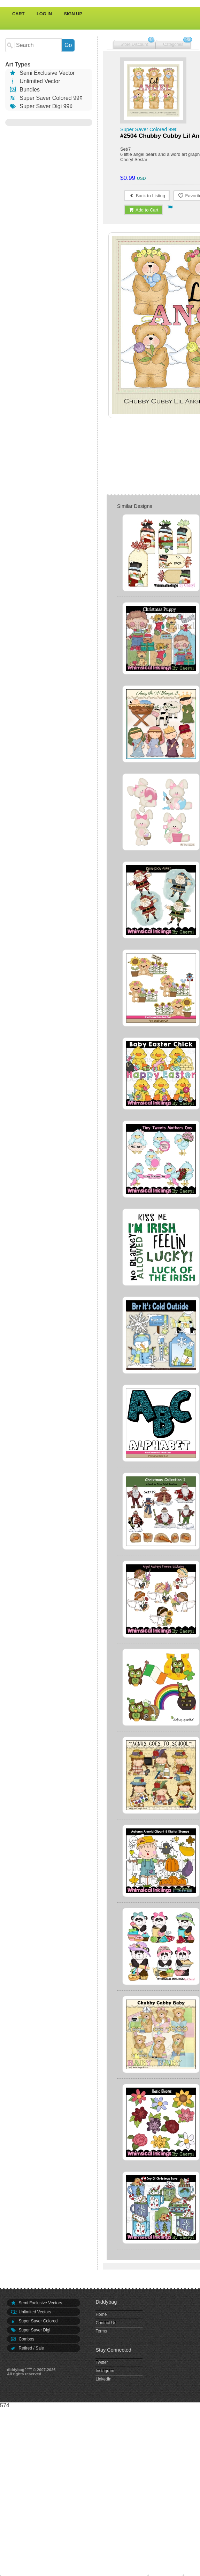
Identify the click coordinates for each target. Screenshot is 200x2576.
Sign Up (73, 13)
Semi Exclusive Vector (42, 73)
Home (101, 2314)
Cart (18, 13)
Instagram (104, 2370)
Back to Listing (146, 195)
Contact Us (105, 2322)
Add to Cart (143, 210)
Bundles (24, 90)
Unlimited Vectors (30, 2312)
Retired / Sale (27, 2348)
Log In (44, 13)
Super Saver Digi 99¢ (40, 106)
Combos (22, 2339)
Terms (101, 2331)
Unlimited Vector (34, 81)
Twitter (101, 2362)
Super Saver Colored (34, 2321)
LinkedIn (103, 2379)
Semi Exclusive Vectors (36, 2302)
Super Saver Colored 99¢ (46, 98)
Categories (173, 44)
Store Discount (134, 44)
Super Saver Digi (30, 2330)
